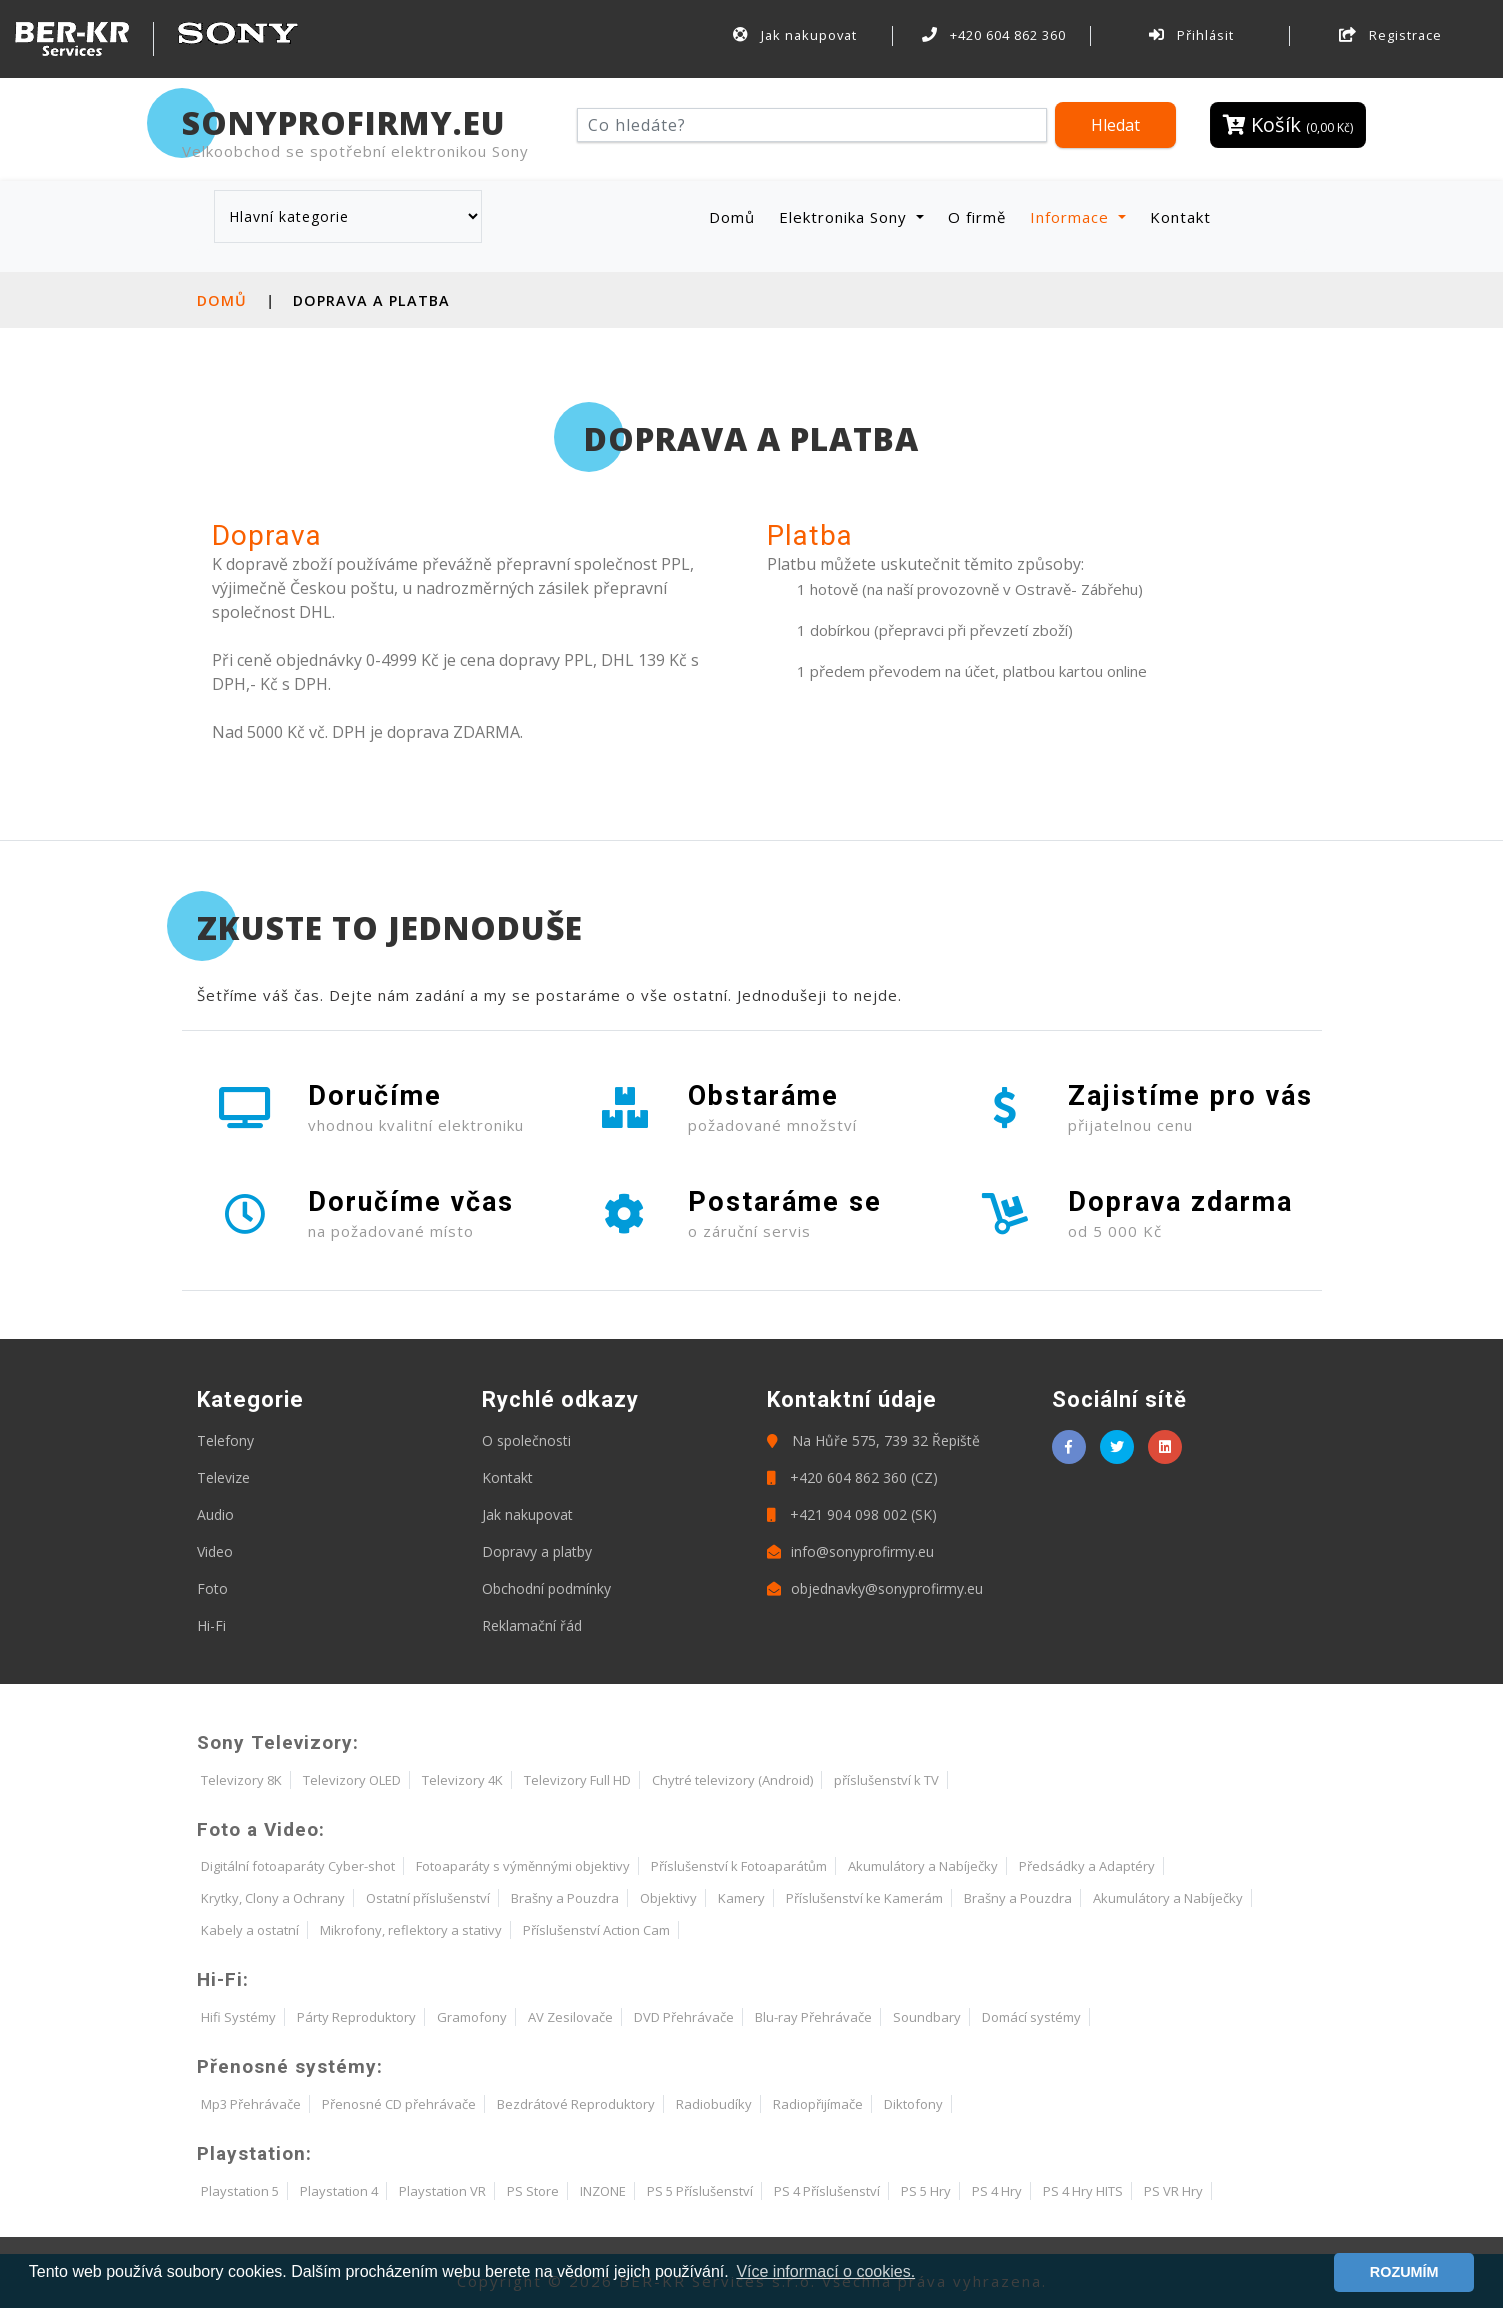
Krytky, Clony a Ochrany (273, 1898)
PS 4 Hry (997, 2191)
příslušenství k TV (886, 1780)
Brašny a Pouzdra (565, 1898)
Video (215, 1551)
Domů (736, 216)
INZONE (603, 2191)
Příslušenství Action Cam (596, 1930)
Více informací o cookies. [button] (825, 2271)
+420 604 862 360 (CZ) (852, 1477)
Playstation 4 (339, 2191)
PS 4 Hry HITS (1083, 2191)
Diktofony (913, 2104)
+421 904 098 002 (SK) (852, 1514)
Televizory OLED (352, 1780)
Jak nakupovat (795, 35)
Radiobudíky (714, 2104)
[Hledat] (812, 125)
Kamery (741, 1898)
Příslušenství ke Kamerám (864, 1898)
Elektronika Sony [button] (845, 217)
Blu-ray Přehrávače (813, 2017)
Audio (215, 1514)
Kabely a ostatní (250, 1930)
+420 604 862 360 (994, 35)
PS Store (533, 2191)
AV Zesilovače (570, 2017)
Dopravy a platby (537, 1551)
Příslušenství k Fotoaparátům (739, 1866)
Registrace (1391, 35)
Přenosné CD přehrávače (399, 2104)
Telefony (225, 1440)
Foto (212, 1588)
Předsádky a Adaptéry (1087, 1866)
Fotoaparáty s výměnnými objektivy (523, 1866)
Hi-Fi (211, 1625)
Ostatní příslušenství (428, 1898)
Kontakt (1180, 217)
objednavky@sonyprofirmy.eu (875, 1588)
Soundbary (927, 2017)
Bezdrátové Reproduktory (576, 2104)
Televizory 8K (241, 1780)
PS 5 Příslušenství (700, 2191)
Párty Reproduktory (356, 2017)
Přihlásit (1192, 35)
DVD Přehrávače (684, 2017)
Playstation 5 (240, 2191)
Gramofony (472, 2017)
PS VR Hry (1173, 2191)
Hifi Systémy (238, 2017)
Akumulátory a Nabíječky (923, 1866)
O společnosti (526, 1440)
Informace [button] (1072, 217)
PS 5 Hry (926, 2191)
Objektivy (668, 1898)
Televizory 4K (462, 1780)
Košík (1288, 124)
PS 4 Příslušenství (827, 2191)
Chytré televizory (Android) (732, 1780)
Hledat (1115, 125)
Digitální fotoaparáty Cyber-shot (298, 1866)
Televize (223, 1477)
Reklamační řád (532, 1625)
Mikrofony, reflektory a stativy (411, 1930)
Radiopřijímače (818, 2104)
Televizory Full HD (577, 1780)
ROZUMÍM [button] (1404, 2272)
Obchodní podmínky (546, 1588)
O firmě (977, 217)
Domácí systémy (1031, 2017)
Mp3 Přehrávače (251, 2104)
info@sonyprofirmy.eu (850, 1551)
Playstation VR (442, 2191)
